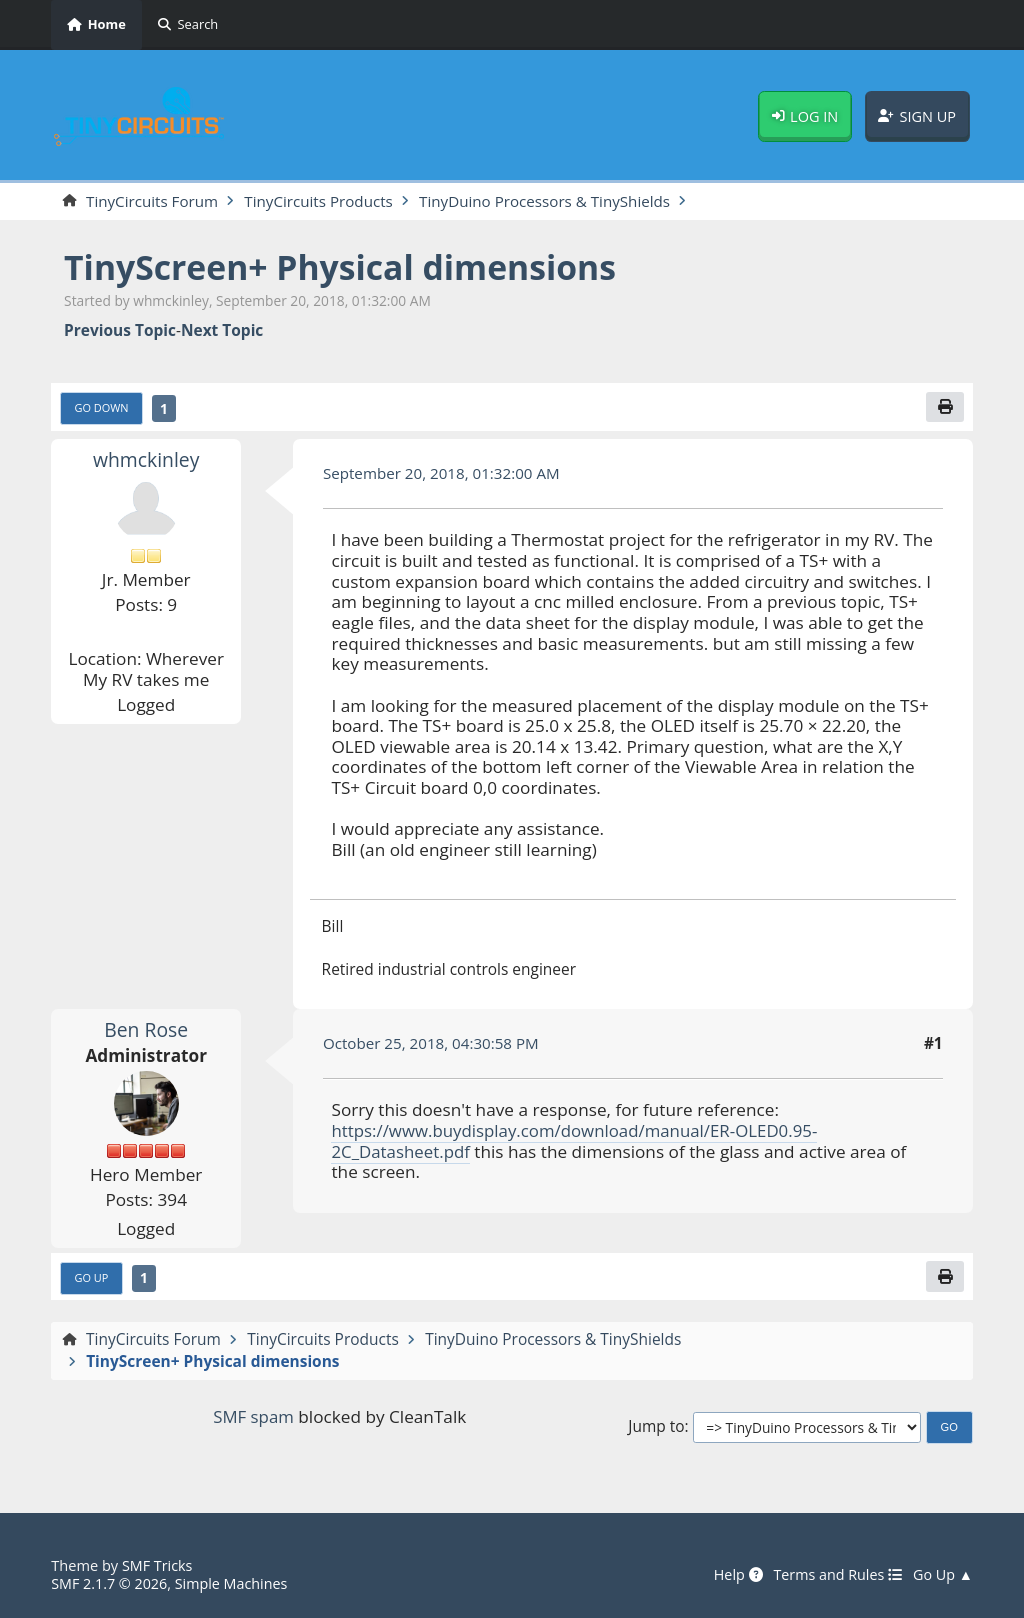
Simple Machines (234, 1583)
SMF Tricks (158, 1565)
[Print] (945, 407)
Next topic (222, 331)
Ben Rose (146, 1029)
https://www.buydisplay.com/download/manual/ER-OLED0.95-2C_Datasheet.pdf (579, 1142)
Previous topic (120, 331)
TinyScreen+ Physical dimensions (345, 267)
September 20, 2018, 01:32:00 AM (444, 474)
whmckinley (146, 460)
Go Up (92, 1278)
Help (732, 1575)
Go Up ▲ (942, 1575)
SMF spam (253, 1417)
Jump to (656, 1428)
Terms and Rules (835, 1575)
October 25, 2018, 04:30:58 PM (433, 1044)
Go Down (102, 408)
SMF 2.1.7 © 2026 (110, 1583)
